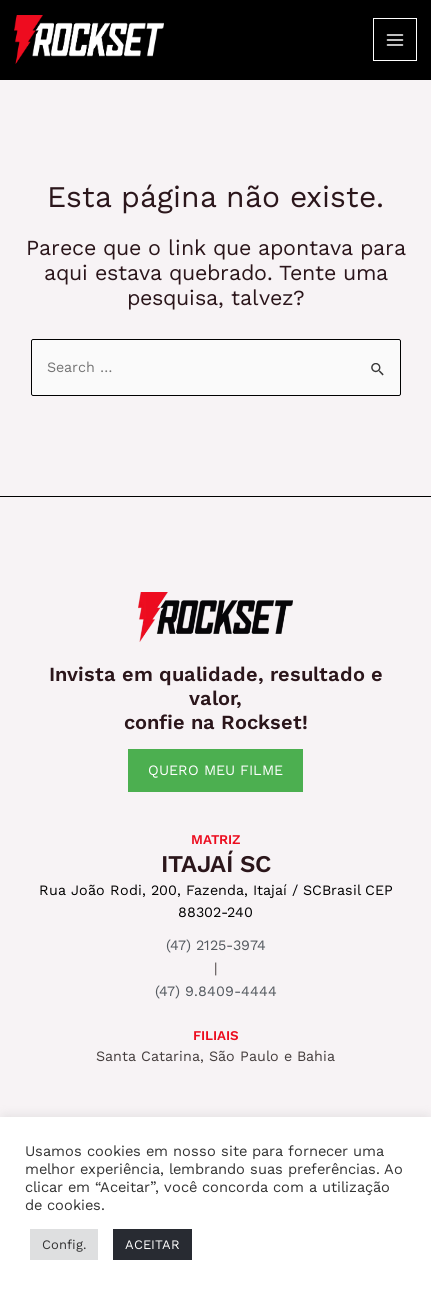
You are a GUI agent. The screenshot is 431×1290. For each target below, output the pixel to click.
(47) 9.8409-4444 (216, 991)
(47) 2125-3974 (216, 945)
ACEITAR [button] (152, 1244)
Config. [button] (64, 1244)
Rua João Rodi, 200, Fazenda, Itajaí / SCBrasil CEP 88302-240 (216, 901)
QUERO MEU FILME (215, 770)
